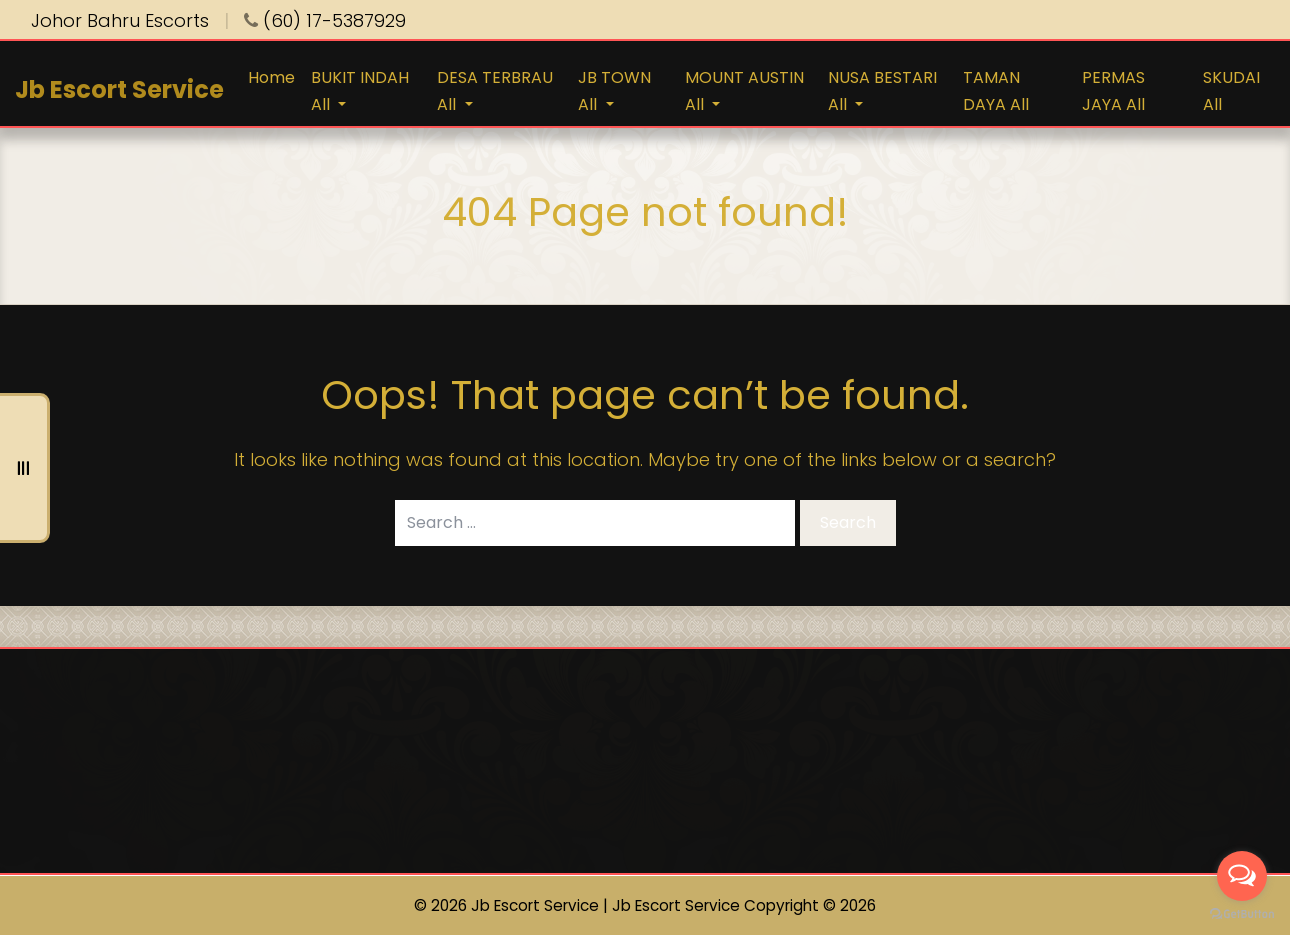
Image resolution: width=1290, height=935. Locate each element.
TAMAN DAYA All (996, 91)
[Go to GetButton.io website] (1242, 914)
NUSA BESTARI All (882, 91)
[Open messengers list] (1242, 876)
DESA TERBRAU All (495, 91)
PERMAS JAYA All (1113, 91)
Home (271, 77)
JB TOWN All (614, 91)
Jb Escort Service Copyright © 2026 (744, 905)
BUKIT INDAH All (360, 91)
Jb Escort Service (119, 89)
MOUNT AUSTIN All (744, 91)
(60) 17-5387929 (325, 20)
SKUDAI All (1231, 91)
